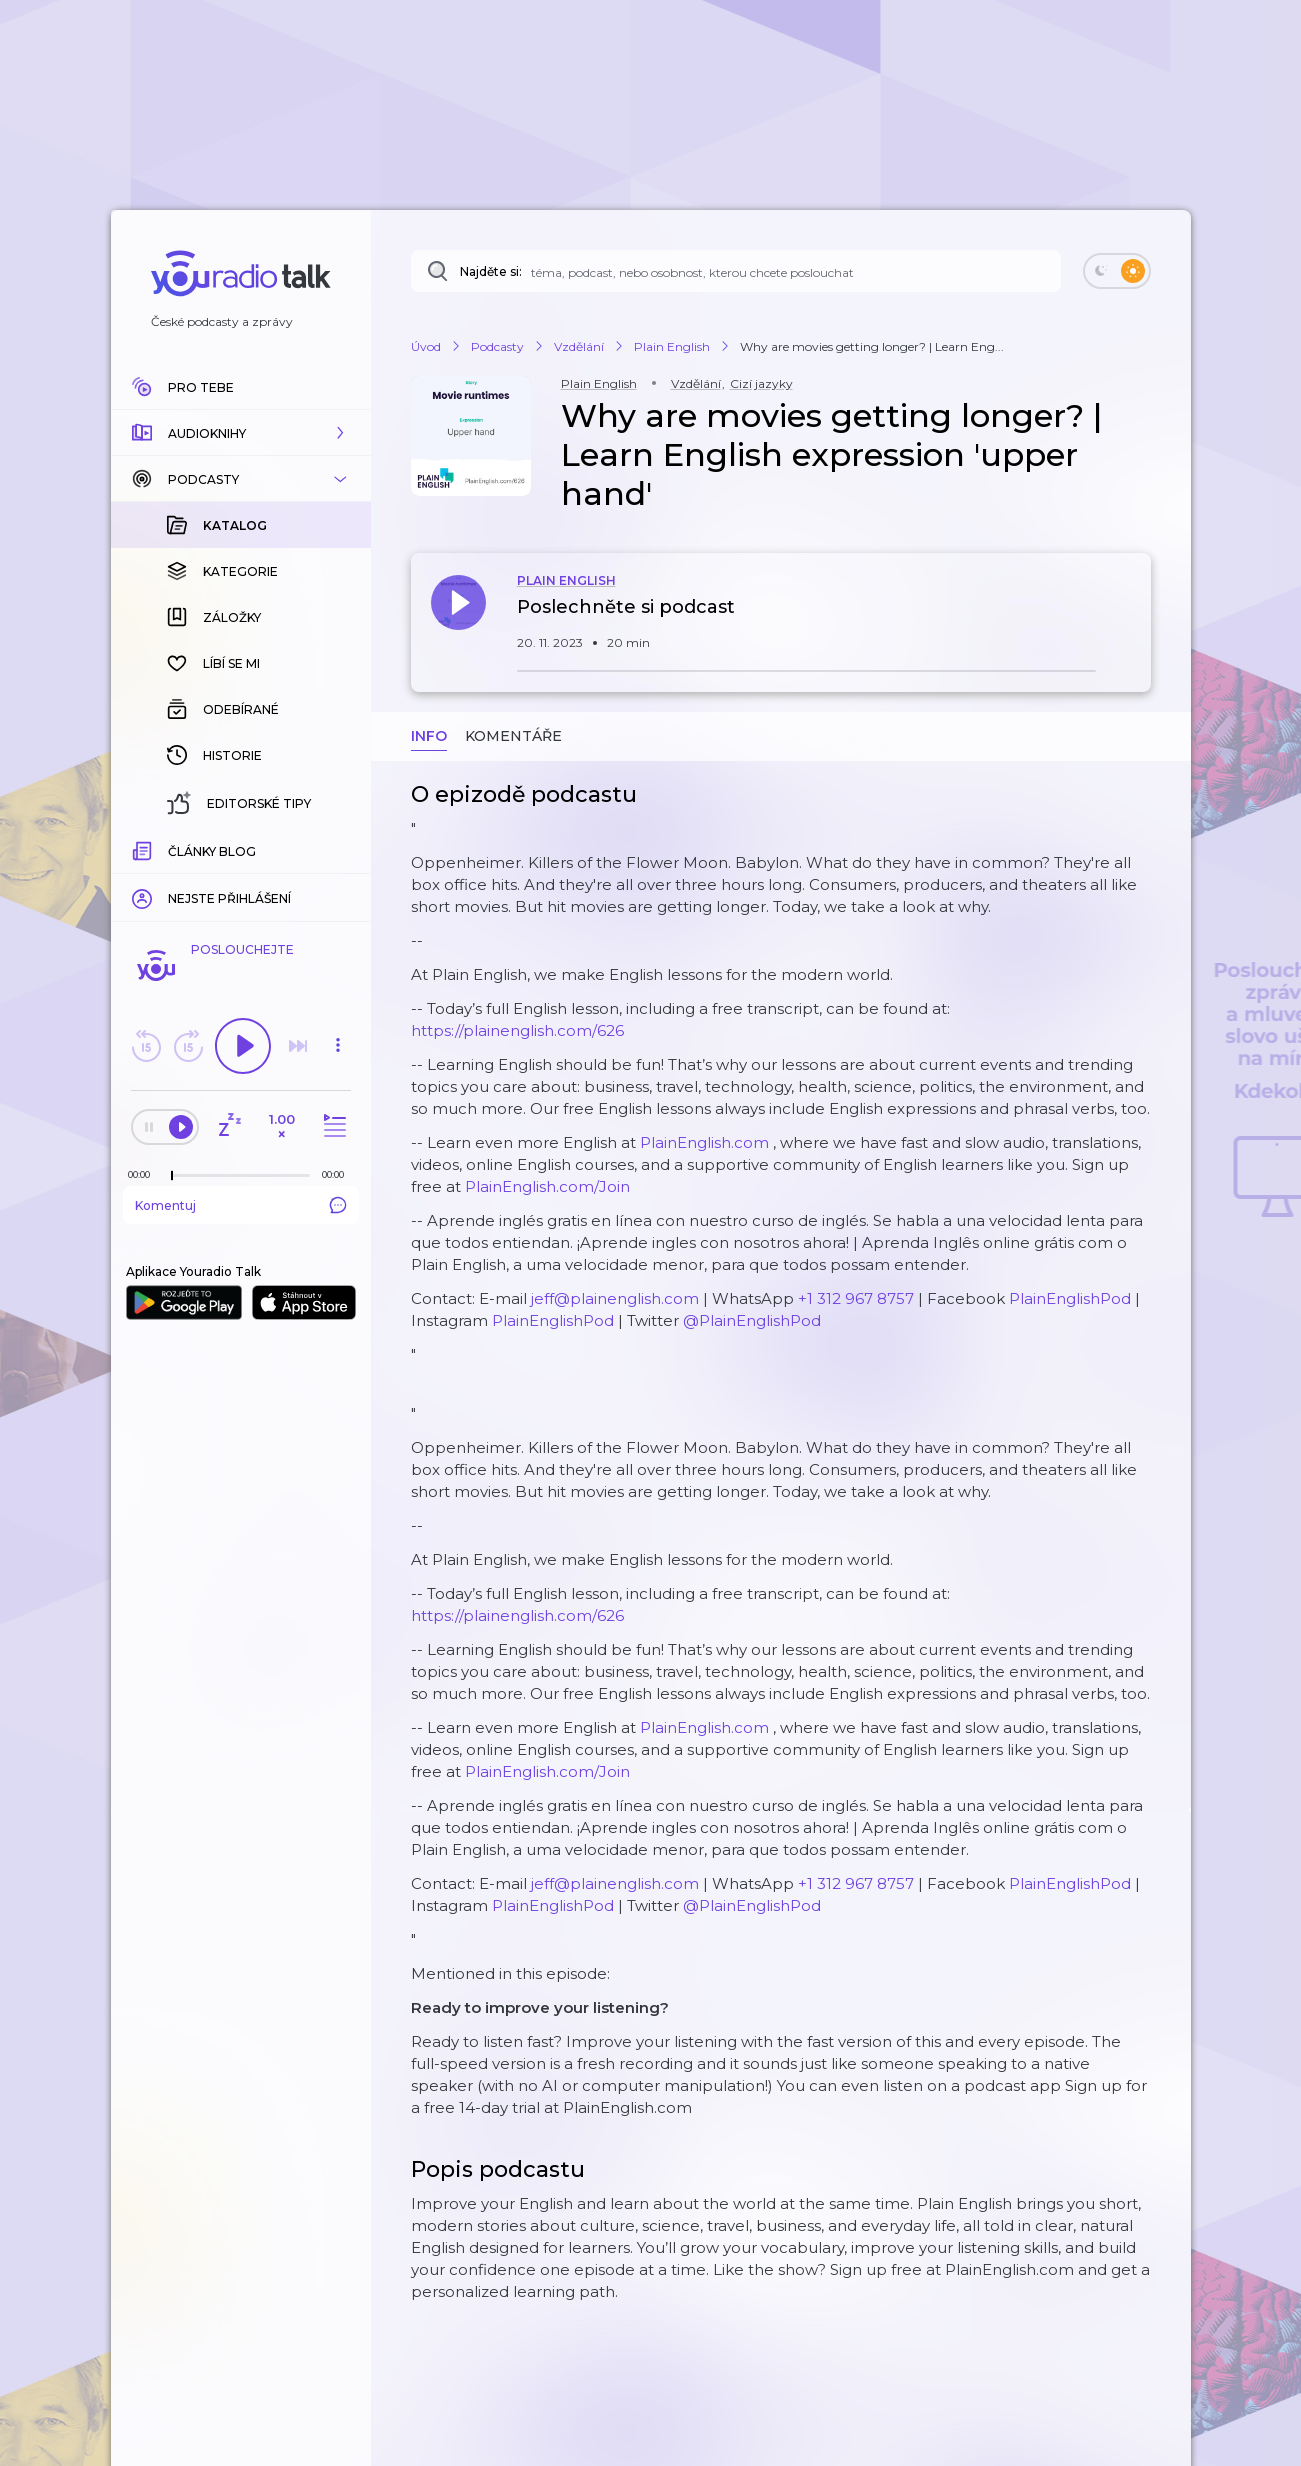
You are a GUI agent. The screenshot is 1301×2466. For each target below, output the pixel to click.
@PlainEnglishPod (752, 1320)
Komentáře (513, 736)
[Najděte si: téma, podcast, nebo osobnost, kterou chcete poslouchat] (736, 271)
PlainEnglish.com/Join (547, 1186)
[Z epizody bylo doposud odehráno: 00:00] (144, 1174)
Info (429, 736)
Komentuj (241, 1205)
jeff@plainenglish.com (615, 1298)
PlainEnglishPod (1070, 1298)
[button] (241, 433)
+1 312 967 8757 (856, 1298)
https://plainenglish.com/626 (517, 1030)
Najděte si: (491, 271)
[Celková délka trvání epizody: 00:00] (338, 1174)
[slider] (172, 1176)
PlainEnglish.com (704, 1142)
